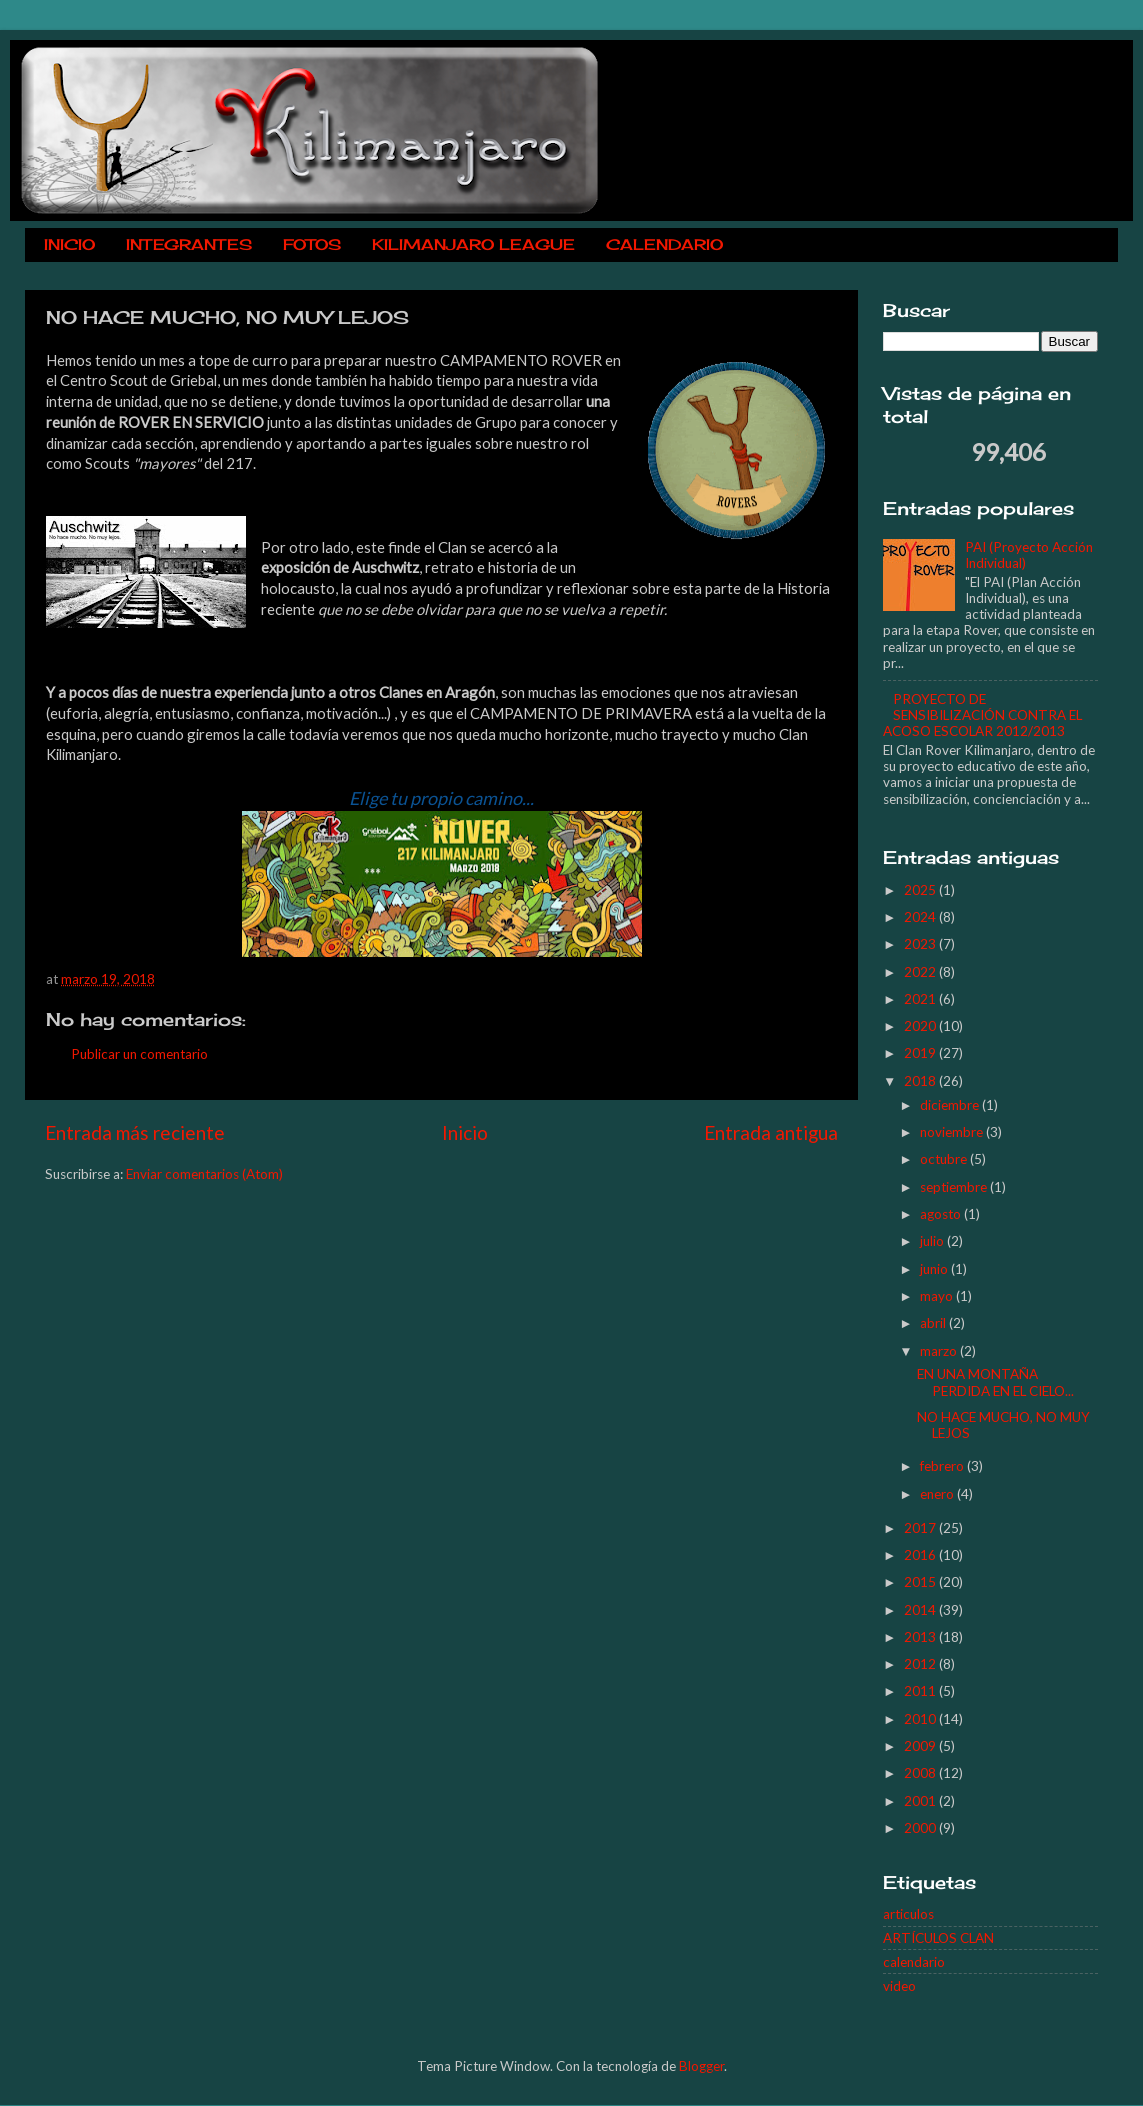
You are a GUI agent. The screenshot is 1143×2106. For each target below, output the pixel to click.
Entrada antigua (771, 1132)
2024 (921, 917)
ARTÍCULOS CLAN (938, 1938)
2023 (921, 944)
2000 (921, 1828)
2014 (921, 1610)
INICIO (69, 244)
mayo (938, 1296)
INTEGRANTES (189, 244)
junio (935, 1269)
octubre (945, 1159)
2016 (921, 1555)
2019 (921, 1053)
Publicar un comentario (139, 1054)
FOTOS (312, 244)
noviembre (953, 1132)
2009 (921, 1746)
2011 (921, 1691)
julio (933, 1241)
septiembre (955, 1187)
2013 (921, 1637)
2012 (921, 1664)
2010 (921, 1719)
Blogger (701, 2066)
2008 (921, 1773)
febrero (943, 1466)
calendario (914, 1962)
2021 (921, 999)
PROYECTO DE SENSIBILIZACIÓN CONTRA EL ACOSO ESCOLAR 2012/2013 (982, 715)
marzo (940, 1351)
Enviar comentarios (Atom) (204, 1174)
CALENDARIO (664, 244)
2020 (921, 1026)
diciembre (951, 1105)
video (899, 1986)
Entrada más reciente (135, 1132)
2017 (921, 1528)
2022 (921, 972)
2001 (921, 1801)
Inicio (465, 1132)
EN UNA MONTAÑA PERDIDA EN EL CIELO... (995, 1382)
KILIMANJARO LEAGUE (473, 244)
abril (934, 1323)
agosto (942, 1214)
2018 (921, 1081)
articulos (908, 1914)
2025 (921, 890)
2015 (921, 1582)
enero (938, 1494)
